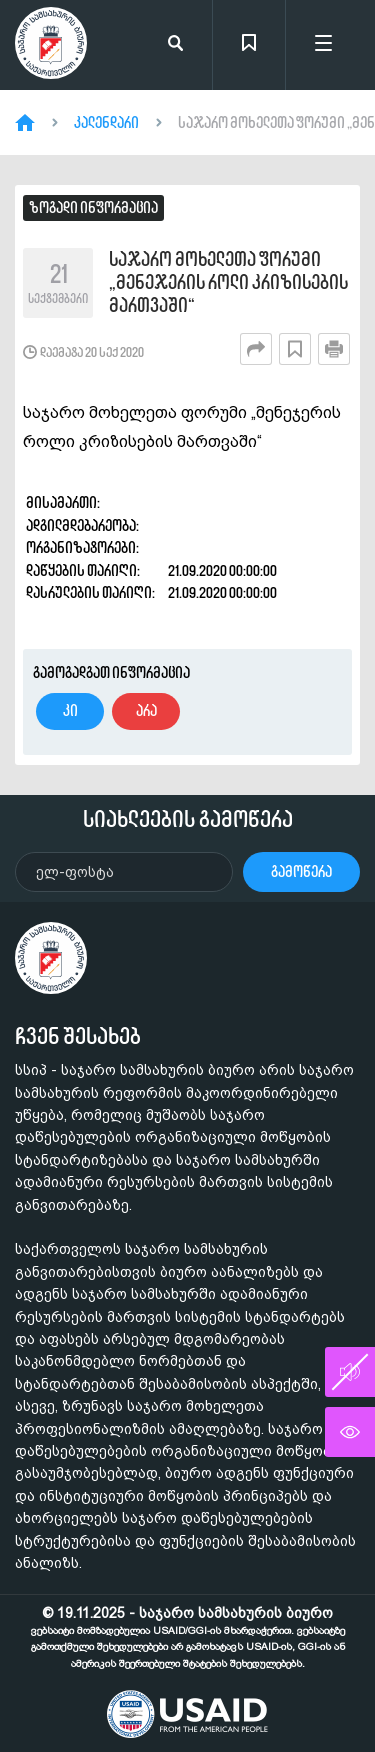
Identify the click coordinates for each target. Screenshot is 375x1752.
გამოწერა (301, 871)
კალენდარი (106, 123)
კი (70, 710)
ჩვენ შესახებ (78, 1036)
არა (146, 710)
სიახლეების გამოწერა (188, 819)
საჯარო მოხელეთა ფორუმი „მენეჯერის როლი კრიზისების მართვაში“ (228, 282)
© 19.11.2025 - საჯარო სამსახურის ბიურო (188, 1637)
